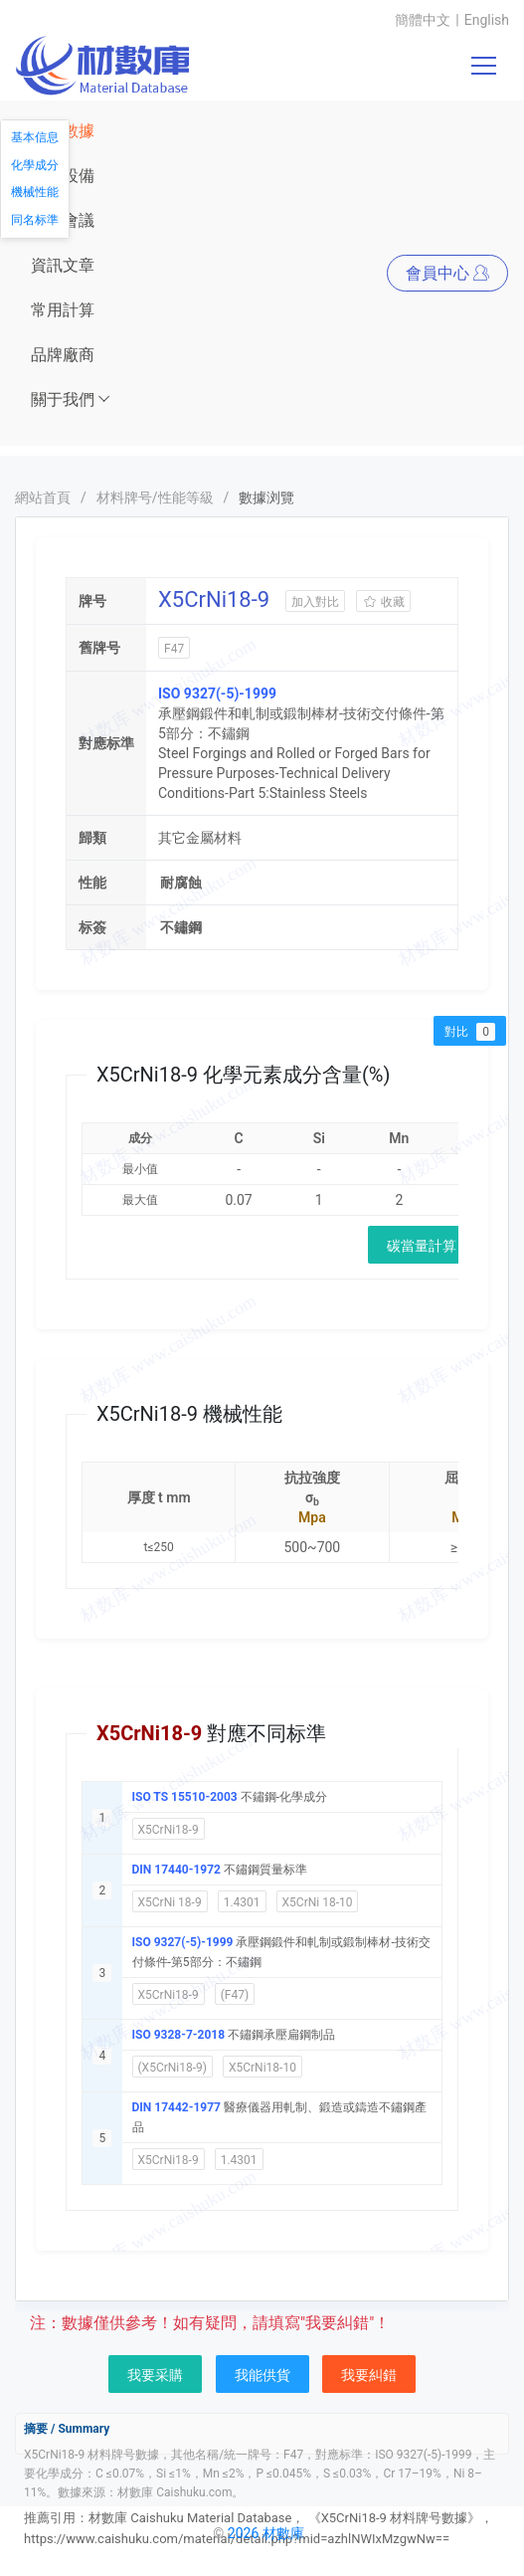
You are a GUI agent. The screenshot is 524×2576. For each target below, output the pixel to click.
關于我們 (71, 399)
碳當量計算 (421, 1246)
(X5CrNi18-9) (172, 2068)
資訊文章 (62, 265)
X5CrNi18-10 (262, 2068)
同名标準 (35, 220)
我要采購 (155, 2375)
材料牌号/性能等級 (155, 497)
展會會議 (62, 220)
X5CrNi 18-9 (170, 1902)
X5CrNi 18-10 (317, 1902)
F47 (174, 649)
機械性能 (35, 192)
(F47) (235, 1995)
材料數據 (62, 130)
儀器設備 (62, 175)
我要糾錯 (369, 2375)
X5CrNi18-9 (168, 1830)
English (486, 20)
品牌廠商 (62, 354)
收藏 (383, 602)
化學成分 (35, 165)
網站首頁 (43, 497)
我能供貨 (262, 2375)
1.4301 (242, 1902)
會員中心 (447, 273)
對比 (469, 1032)
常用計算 (62, 309)
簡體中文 (422, 20)
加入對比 (315, 602)
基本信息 (35, 137)
